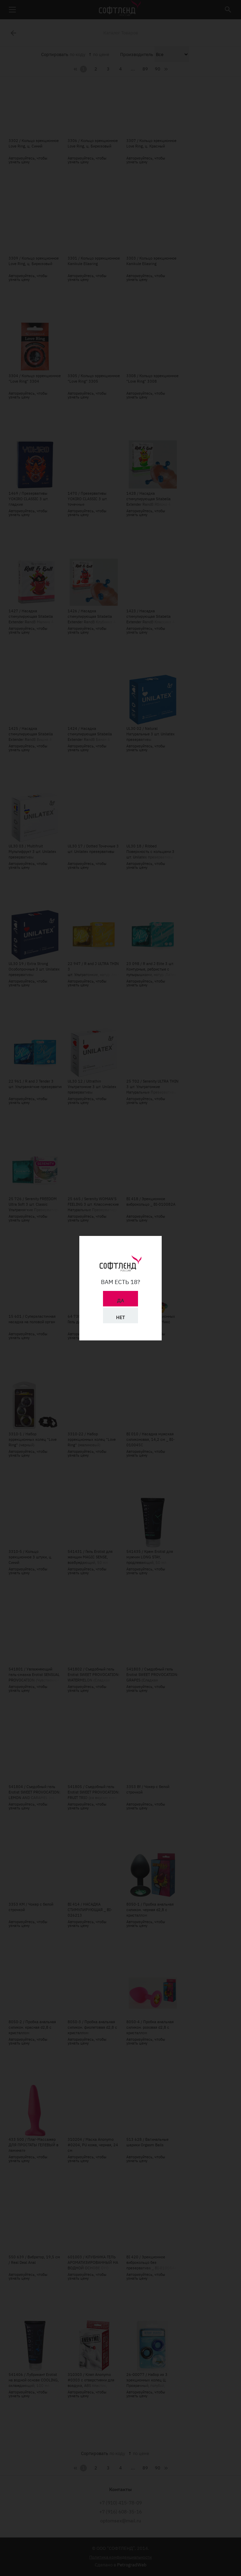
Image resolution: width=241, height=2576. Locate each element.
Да (120, 1300)
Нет (120, 1317)
